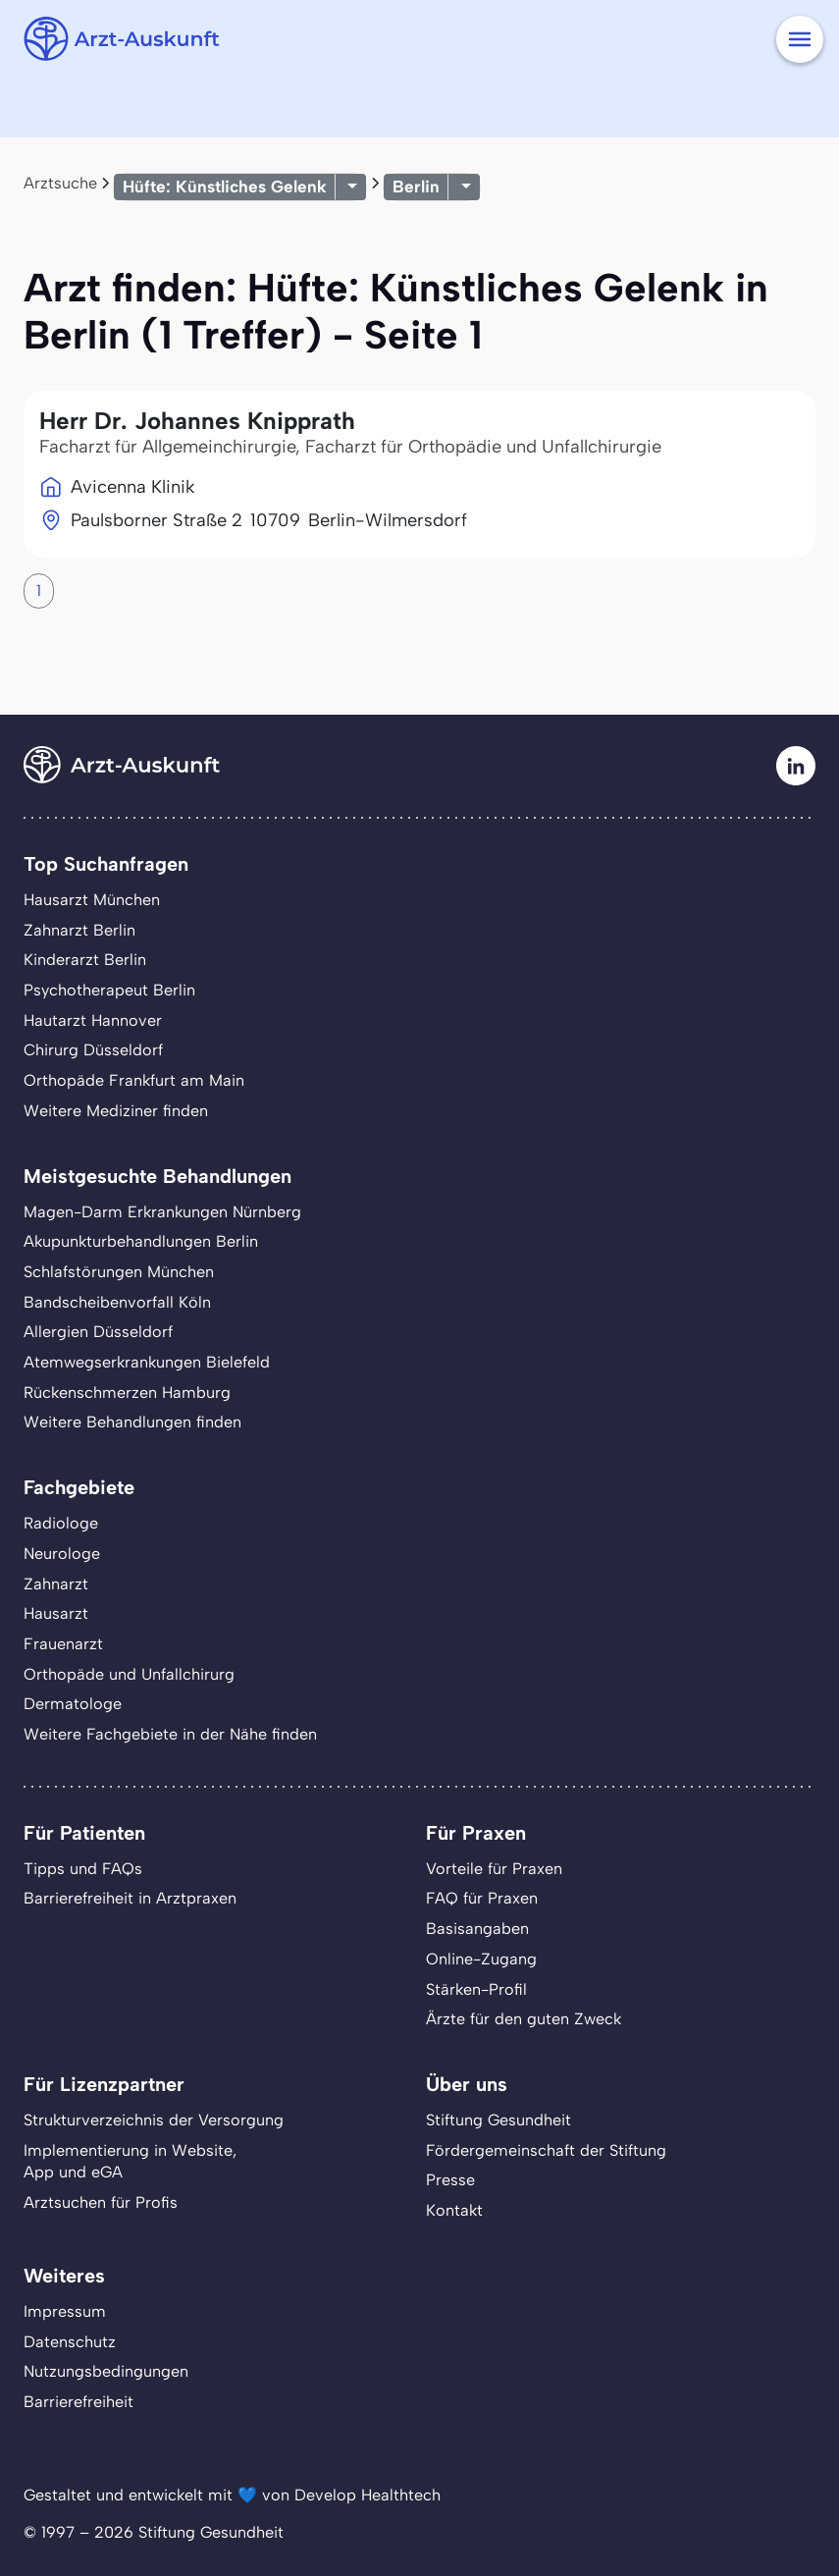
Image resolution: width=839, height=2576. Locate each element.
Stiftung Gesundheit (498, 2120)
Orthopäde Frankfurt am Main (134, 1080)
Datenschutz (70, 2342)
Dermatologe (73, 1703)
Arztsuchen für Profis (101, 2202)
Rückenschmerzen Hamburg (127, 1392)
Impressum (65, 2311)
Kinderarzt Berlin (85, 959)
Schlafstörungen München (119, 1271)
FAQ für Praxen (482, 1898)
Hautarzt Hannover (93, 1020)
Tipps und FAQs (83, 1868)
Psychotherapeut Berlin (109, 990)
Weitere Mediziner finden (116, 1110)
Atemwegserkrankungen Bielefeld (147, 1362)
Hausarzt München (92, 899)
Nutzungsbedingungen (106, 2371)
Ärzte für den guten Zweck (523, 2019)
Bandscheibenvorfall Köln (117, 1302)
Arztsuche (60, 183)
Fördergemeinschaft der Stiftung (546, 2150)
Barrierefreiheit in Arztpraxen (130, 1898)
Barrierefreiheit (78, 2401)
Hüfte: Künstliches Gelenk (225, 186)
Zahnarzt (56, 1584)
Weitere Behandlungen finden (132, 1422)
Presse (450, 2180)
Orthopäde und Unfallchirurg (129, 1674)
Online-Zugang (481, 1959)
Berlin (416, 186)
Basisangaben (477, 1928)
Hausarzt (56, 1613)
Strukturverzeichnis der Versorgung (154, 2120)
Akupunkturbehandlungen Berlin (141, 1241)
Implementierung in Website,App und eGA (130, 2161)
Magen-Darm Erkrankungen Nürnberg (162, 1212)
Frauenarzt (63, 1644)
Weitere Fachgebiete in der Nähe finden (170, 1734)
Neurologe (62, 1553)
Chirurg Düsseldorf (93, 1050)
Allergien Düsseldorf (98, 1331)
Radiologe (61, 1523)
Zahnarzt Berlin (79, 930)
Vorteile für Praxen (494, 1868)
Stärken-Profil (476, 1989)
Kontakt (454, 2210)
